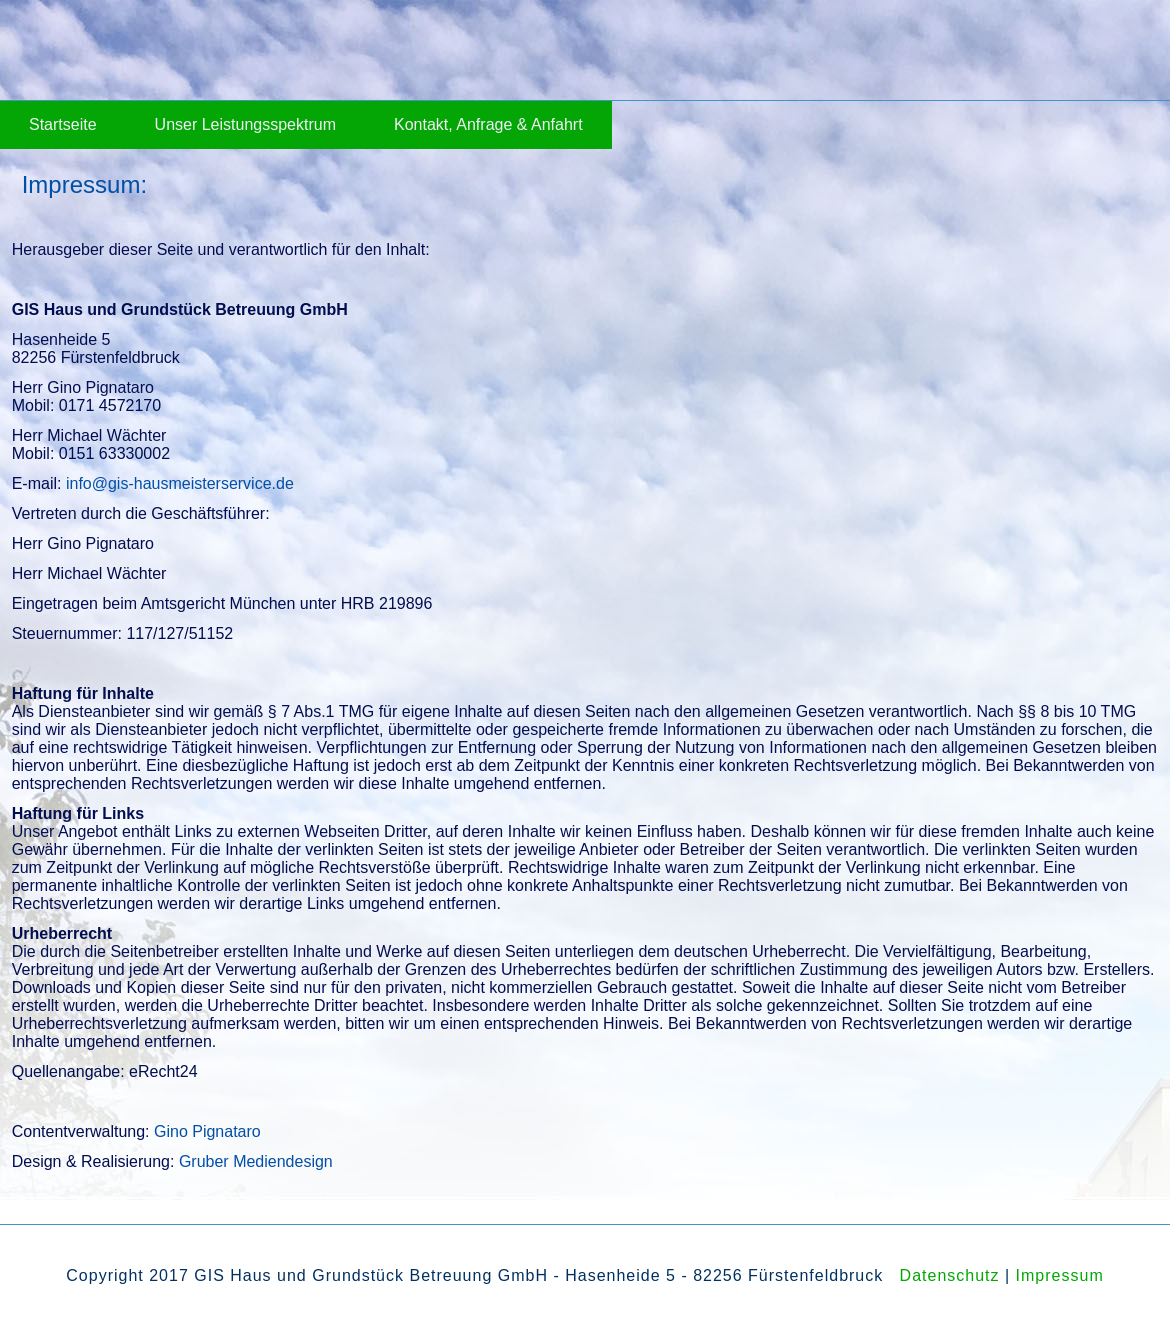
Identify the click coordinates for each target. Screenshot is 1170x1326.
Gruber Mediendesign (256, 1161)
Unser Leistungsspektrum (245, 124)
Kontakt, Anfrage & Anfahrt (488, 124)
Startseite (63, 124)
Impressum (1060, 1275)
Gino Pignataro (207, 1131)
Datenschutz (950, 1275)
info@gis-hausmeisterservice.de (180, 483)
